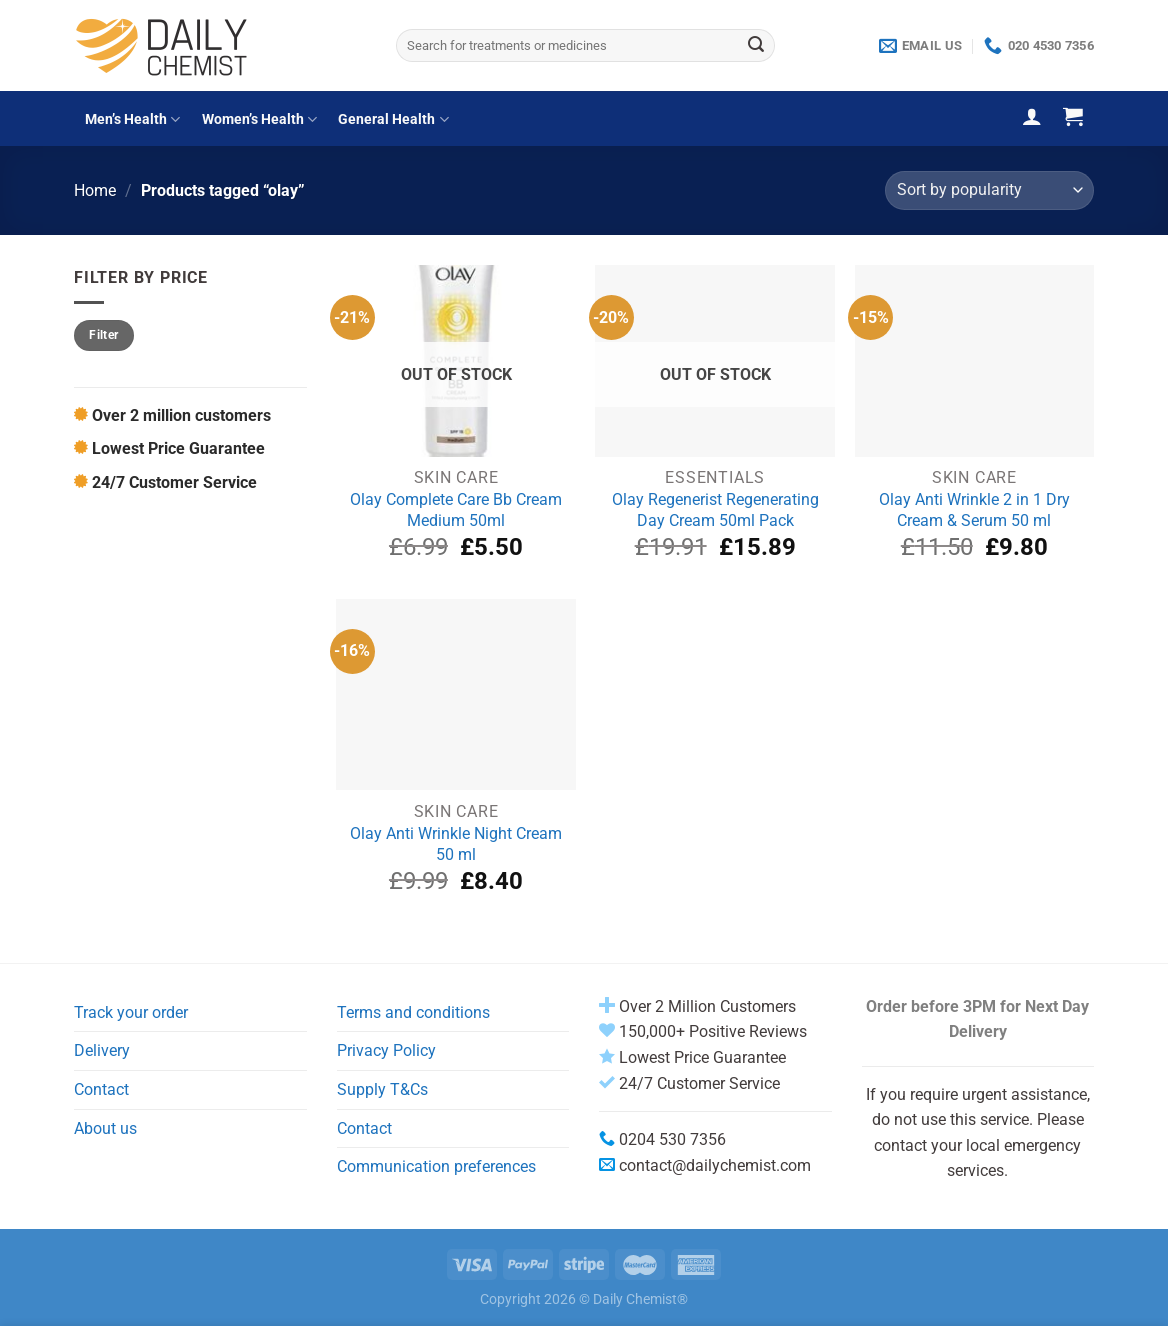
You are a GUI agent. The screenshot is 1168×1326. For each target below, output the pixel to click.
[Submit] (756, 46)
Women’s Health (259, 119)
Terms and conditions (413, 1012)
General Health (393, 119)
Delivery (102, 1050)
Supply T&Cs (382, 1089)
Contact (101, 1089)
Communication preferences (436, 1166)
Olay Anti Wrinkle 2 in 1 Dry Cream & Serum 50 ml (974, 510)
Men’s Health (132, 119)
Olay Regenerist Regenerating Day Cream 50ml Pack (715, 510)
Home (95, 190)
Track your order (131, 1012)
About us (105, 1128)
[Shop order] (989, 190)
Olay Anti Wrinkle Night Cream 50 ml (456, 844)
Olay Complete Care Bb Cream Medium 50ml (456, 510)
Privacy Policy (386, 1050)
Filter (103, 335)
